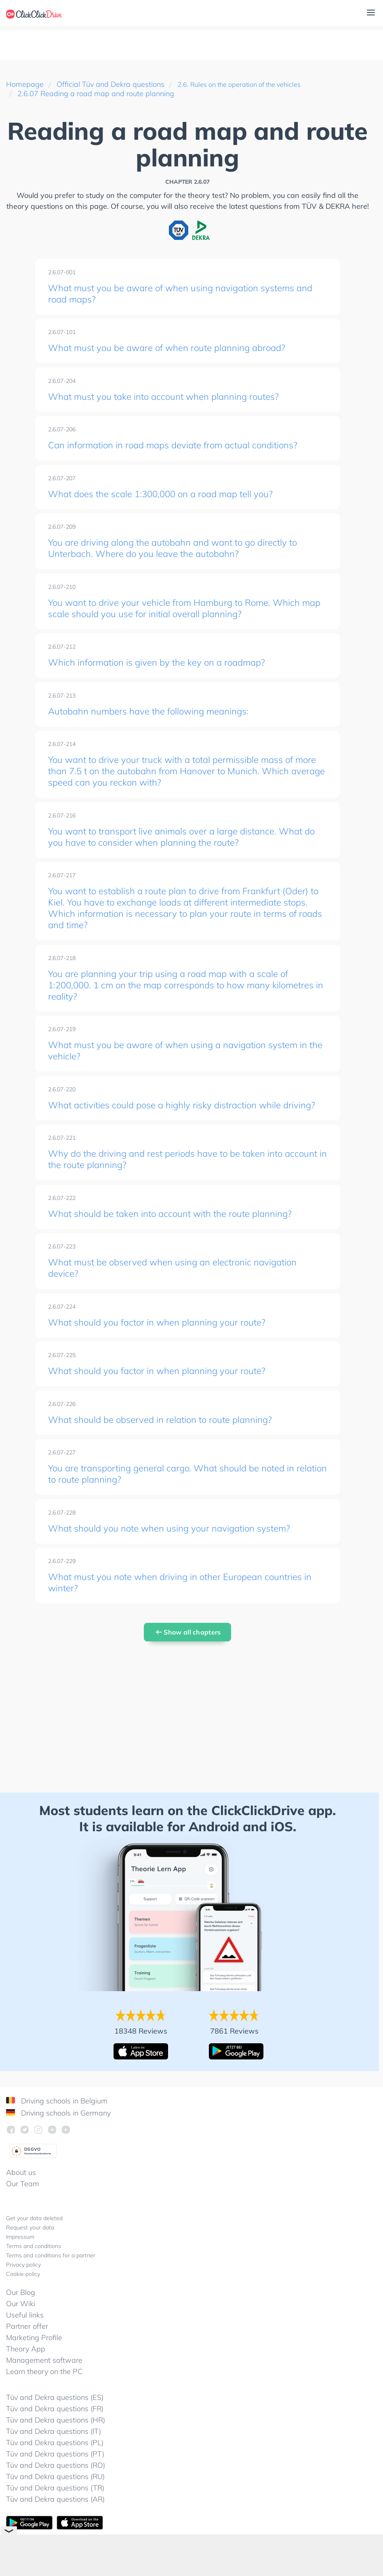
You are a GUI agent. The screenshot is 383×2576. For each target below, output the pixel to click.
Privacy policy (23, 2284)
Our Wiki (20, 2323)
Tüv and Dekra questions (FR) (54, 2428)
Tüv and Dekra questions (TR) (55, 2508)
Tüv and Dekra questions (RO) (55, 2485)
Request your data (30, 2247)
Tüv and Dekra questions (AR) (55, 2519)
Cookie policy (23, 2294)
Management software (44, 2380)
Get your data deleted (34, 2238)
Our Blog (20, 2312)
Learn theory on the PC (44, 2391)
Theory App (25, 2369)
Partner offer (27, 2346)
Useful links (25, 2335)
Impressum (20, 2257)
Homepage (25, 84)
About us (21, 2192)
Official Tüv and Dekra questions (110, 84)
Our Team (22, 2203)
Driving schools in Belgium (56, 2121)
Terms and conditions (33, 2266)
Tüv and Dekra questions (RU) (55, 2496)
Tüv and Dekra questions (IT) (53, 2451)
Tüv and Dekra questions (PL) (54, 2462)
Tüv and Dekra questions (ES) (54, 2417)
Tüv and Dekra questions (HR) (55, 2440)
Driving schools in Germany (58, 2133)
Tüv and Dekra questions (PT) (55, 2474)
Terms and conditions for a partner (50, 2275)
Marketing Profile (34, 2357)
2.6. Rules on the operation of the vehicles (246, 84)
